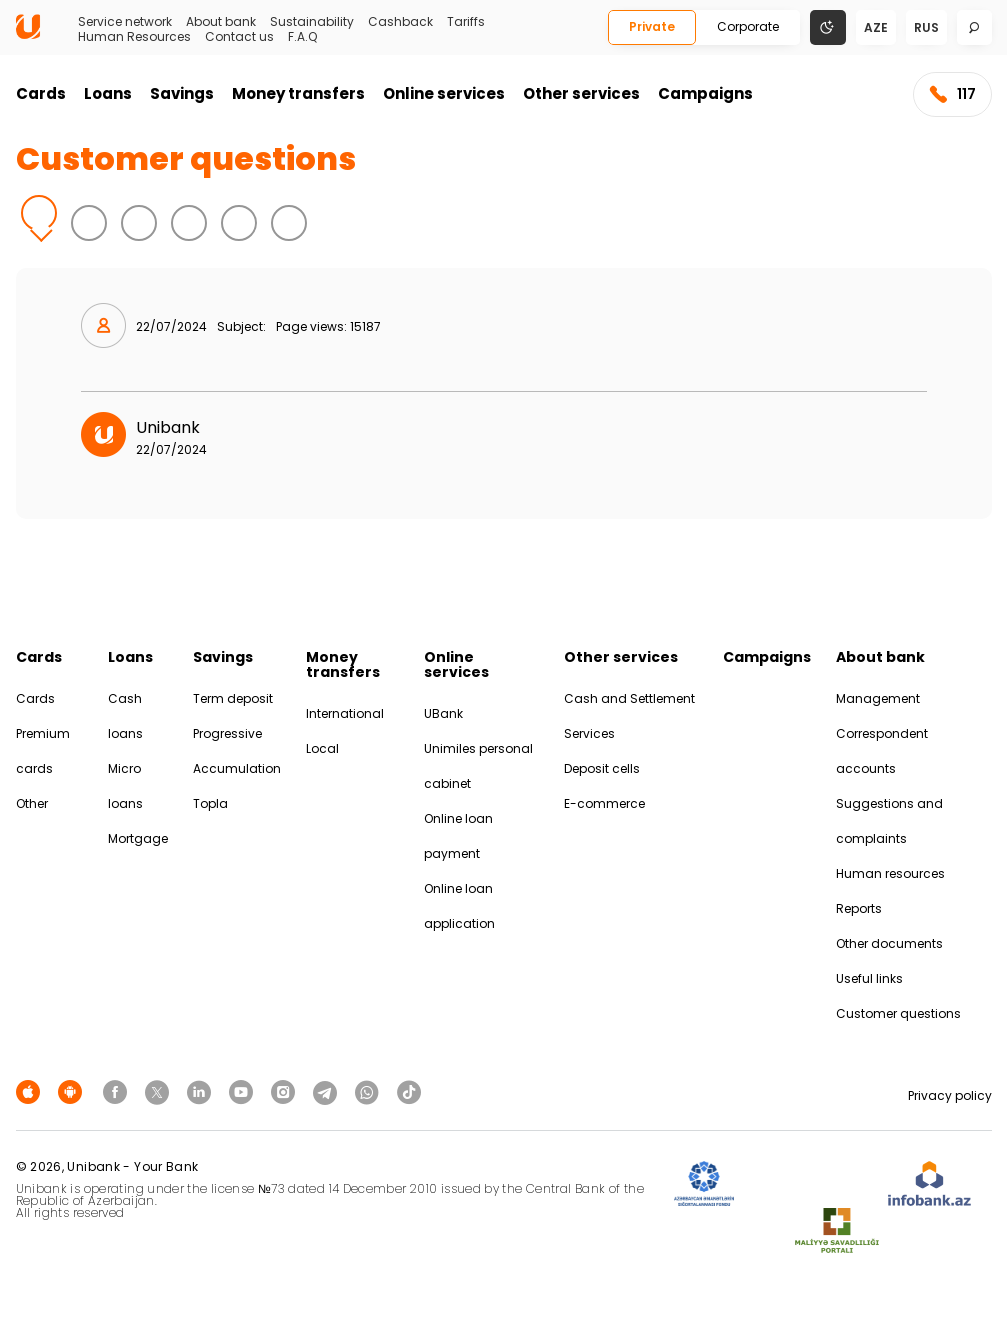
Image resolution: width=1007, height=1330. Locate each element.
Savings (182, 93)
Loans (108, 93)
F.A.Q (302, 37)
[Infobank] (929, 1184)
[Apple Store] (31, 1091)
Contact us (239, 37)
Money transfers (298, 93)
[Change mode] (828, 26)
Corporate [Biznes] (748, 26)
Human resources (890, 873)
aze (876, 27)
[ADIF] (704, 1184)
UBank (443, 713)
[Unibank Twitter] (160, 1091)
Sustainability (312, 22)
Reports (859, 908)
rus (926, 27)
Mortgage (138, 838)
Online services (444, 93)
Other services (581, 93)
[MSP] (837, 1231)
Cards (41, 93)
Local (322, 748)
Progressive (227, 733)
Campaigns (705, 93)
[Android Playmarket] (73, 1091)
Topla (210, 803)
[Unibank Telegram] (328, 1091)
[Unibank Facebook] (118, 1091)
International (345, 713)
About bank (221, 22)
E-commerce (604, 803)
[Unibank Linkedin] (202, 1091)
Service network (125, 22)
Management (878, 698)
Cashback (400, 22)
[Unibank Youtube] (244, 1091)
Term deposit (233, 698)
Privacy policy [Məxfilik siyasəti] (950, 1095)
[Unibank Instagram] (286, 1091)
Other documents (889, 943)
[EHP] (811, 1184)
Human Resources (134, 37)
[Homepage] (28, 34)
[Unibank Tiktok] (409, 1091)
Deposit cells (602, 768)
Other (32, 803)
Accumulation (237, 768)
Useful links (869, 978)
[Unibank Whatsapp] (370, 1091)
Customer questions (898, 1013)
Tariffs (466, 22)
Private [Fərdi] (652, 26)
